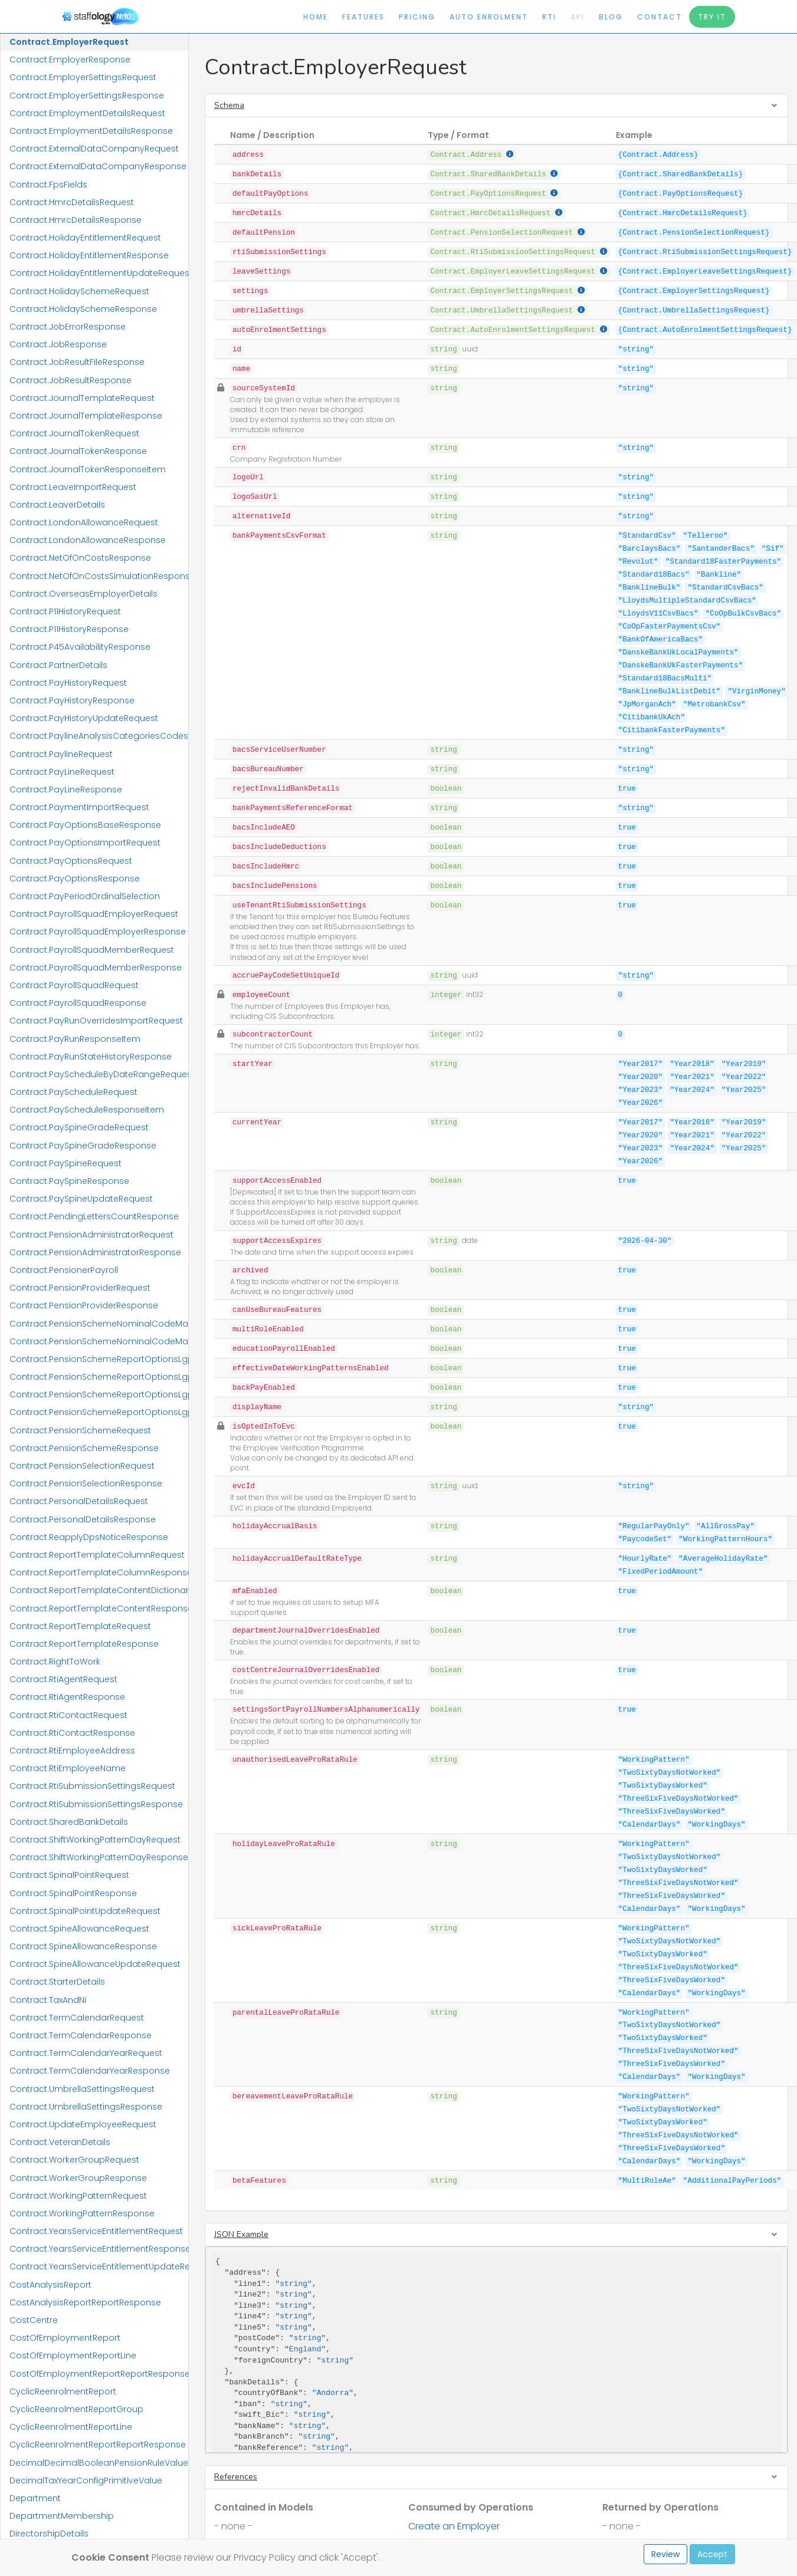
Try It (712, 17)
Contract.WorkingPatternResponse (82, 2213)
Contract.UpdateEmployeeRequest (82, 2124)
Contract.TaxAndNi (47, 2000)
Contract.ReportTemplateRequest (80, 1626)
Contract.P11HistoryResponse (69, 629)
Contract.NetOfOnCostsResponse (80, 558)
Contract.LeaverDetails (57, 505)
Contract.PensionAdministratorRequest (91, 1235)
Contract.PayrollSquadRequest (74, 985)
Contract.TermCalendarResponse (80, 2035)
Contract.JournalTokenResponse (78, 451)
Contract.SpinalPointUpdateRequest (84, 1911)
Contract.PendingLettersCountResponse (94, 1216)
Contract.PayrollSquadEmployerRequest (93, 914)
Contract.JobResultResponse (70, 380)
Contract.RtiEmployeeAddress (72, 1750)
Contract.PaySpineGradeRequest (79, 1127)
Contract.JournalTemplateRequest (82, 398)
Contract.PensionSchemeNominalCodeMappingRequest (98, 1324)
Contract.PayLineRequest (61, 772)
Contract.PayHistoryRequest (68, 683)
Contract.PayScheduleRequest (73, 1092)
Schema (229, 105)
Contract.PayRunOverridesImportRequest (96, 1021)
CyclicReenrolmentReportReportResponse (97, 2444)
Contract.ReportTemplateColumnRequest (97, 1555)
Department (35, 2498)
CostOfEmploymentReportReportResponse (98, 2374)
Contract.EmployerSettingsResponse (86, 95)
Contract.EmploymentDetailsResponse (91, 131)
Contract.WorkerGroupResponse (78, 2178)
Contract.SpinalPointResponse (73, 1893)
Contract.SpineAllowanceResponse (83, 1946)
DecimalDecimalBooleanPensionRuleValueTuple (98, 2463)
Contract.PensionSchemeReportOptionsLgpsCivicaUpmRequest (98, 1359)
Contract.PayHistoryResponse (72, 700)
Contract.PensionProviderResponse (83, 1305)
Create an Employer (454, 2526)
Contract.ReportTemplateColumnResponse (98, 1572)
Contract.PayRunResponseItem (74, 1039)
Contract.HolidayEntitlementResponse (89, 255)
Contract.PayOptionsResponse (74, 878)
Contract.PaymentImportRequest (79, 807)
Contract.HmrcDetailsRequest (71, 202)
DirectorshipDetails (48, 2533)
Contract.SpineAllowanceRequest (79, 1929)
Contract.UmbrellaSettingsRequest (82, 2089)
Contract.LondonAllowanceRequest (83, 522)
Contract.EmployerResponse (69, 59)
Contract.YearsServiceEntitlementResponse (98, 2249)
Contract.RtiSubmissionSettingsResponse (96, 1804)
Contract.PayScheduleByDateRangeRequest (98, 1074)
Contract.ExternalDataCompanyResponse (97, 166)
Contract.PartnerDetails (58, 665)
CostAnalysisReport (50, 2285)
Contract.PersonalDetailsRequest (78, 1501)
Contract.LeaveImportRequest (72, 487)
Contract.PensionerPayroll (63, 1270)
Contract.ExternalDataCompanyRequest (94, 148)
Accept (712, 2554)
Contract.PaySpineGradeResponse (82, 1146)
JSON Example (241, 2234)
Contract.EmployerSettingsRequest (82, 77)
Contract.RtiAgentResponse (67, 1697)
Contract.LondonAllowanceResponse (87, 540)
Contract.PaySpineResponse (69, 1181)
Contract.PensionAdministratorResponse (95, 1252)
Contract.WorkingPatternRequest (78, 2196)
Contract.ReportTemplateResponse (84, 1644)
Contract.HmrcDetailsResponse (75, 220)
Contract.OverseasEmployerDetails (83, 594)
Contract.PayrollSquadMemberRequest (91, 950)
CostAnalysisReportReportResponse (85, 2302)
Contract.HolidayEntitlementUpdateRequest (98, 273)
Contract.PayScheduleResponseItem (86, 1110)
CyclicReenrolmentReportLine (70, 2427)
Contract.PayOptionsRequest (70, 861)
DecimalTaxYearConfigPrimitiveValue (85, 2480)
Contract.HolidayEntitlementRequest (85, 238)
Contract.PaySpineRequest (65, 1163)
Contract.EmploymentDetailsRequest (87, 113)
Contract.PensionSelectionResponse (85, 1483)
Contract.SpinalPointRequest (69, 1875)
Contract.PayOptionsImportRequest (84, 842)
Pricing (417, 17)
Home (315, 17)
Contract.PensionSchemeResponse (84, 1448)
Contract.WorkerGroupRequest (74, 2160)
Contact (659, 17)
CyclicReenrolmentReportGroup (76, 2409)
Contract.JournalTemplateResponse (85, 416)
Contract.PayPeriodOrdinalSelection (84, 896)
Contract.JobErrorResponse (67, 327)
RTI (549, 17)
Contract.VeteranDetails (59, 2142)
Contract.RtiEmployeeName (67, 1768)
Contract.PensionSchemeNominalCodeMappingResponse (98, 1341)
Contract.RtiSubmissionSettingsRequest (92, 1786)
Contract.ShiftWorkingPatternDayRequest (95, 1839)
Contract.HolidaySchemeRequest (79, 291)
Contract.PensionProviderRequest (79, 1288)
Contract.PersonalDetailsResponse (82, 1519)
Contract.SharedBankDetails (68, 1822)
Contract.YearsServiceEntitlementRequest (96, 2231)
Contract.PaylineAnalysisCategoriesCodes (98, 736)
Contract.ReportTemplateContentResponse (98, 1608)
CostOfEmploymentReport (64, 2338)
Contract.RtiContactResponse (72, 1733)
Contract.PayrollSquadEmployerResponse (97, 931)
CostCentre (33, 2320)
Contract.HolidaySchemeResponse (83, 309)
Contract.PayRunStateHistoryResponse (90, 1056)
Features (363, 17)
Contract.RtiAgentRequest (63, 1679)
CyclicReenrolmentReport (62, 2391)
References (235, 2476)
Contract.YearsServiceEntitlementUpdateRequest (98, 2266)
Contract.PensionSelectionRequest (82, 1466)
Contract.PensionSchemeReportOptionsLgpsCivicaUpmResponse (98, 1377)
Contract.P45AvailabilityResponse (79, 647)
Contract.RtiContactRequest (68, 1715)
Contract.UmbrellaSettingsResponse (85, 2107)
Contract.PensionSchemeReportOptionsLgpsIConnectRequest (98, 1394)
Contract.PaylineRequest (61, 754)
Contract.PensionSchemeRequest (80, 1430)
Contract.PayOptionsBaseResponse (85, 825)
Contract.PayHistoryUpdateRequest (83, 718)
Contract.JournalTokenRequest (74, 433)
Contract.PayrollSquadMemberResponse (95, 967)
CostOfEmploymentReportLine (72, 2355)
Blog (611, 17)
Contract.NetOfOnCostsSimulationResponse (98, 576)
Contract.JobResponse (58, 344)
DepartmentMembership (61, 2516)
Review (665, 2554)
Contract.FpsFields (48, 184)
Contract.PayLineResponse (65, 789)
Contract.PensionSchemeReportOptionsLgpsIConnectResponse (98, 1412)
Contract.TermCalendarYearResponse (89, 2071)
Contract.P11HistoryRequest (65, 611)
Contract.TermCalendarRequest (76, 2018)
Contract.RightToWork (54, 1661)
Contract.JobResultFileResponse (77, 362)
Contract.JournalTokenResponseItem (87, 469)
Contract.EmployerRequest (69, 42)
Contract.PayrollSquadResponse (77, 1003)
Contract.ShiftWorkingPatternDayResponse (98, 1857)
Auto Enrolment (489, 17)
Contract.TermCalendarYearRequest (85, 2053)
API (577, 17)
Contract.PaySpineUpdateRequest (81, 1199)
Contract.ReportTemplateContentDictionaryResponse (98, 1590)
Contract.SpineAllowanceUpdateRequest (95, 1964)
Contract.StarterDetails (57, 1982)
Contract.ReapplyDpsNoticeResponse (88, 1537)
